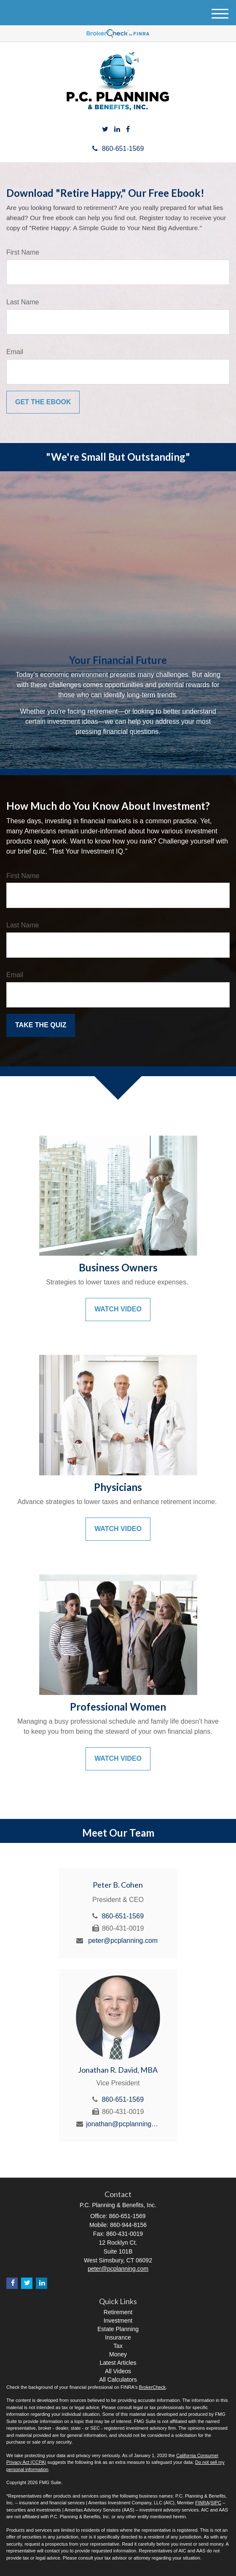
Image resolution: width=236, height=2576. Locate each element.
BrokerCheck (152, 2387)
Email (14, 351)
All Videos (118, 2371)
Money (118, 2354)
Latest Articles (117, 2362)
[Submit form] (43, 402)
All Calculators (118, 2379)
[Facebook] (128, 129)
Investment (118, 2320)
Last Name (22, 302)
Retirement (118, 2312)
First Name (22, 252)
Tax (118, 2345)
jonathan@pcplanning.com (123, 2123)
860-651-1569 (118, 148)
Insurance (118, 2337)
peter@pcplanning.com (123, 1940)
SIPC (215, 2502)
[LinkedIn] (117, 129)
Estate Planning (118, 2329)
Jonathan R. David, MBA (118, 2069)
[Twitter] (105, 129)
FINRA (202, 2502)
